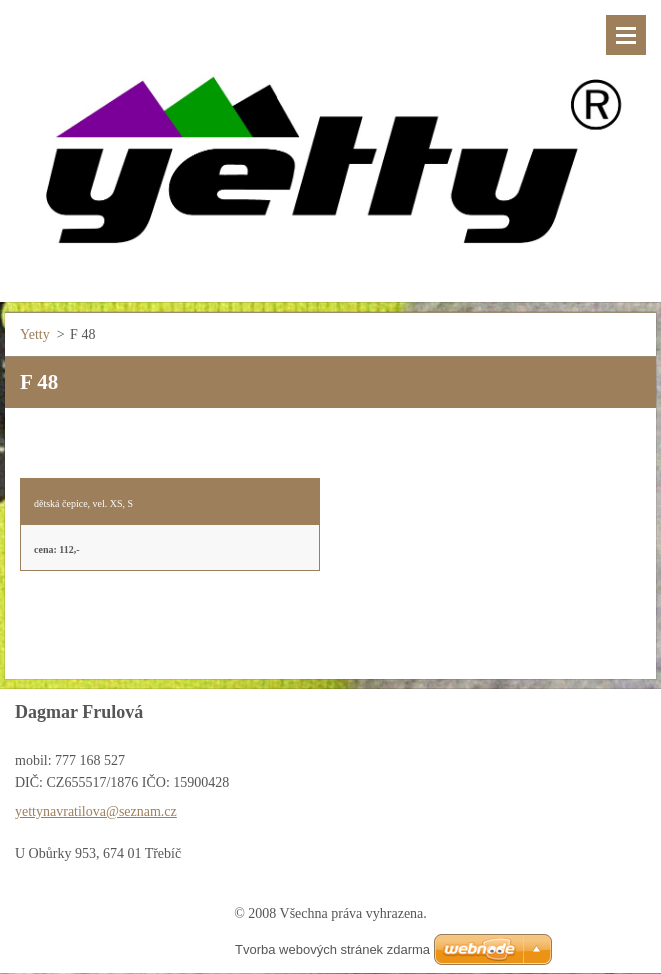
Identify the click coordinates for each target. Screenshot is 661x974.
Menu (626, 35)
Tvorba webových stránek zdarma (332, 949)
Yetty (35, 334)
